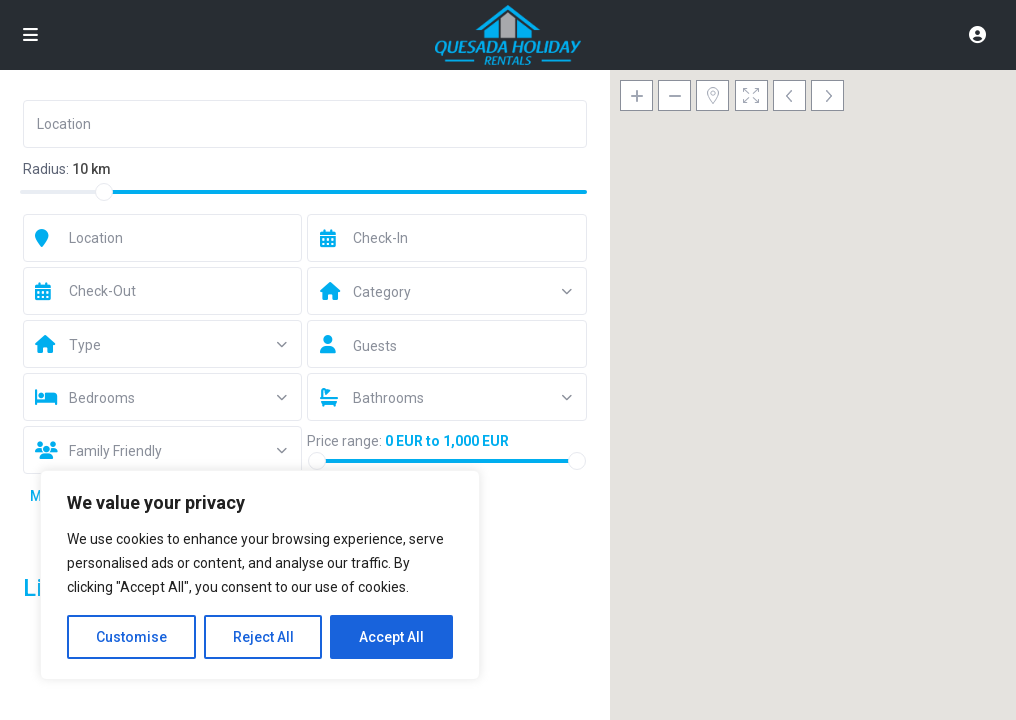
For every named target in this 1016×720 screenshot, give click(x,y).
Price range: (344, 441)
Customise (131, 637)
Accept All (391, 637)
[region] (260, 575)
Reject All (263, 637)
